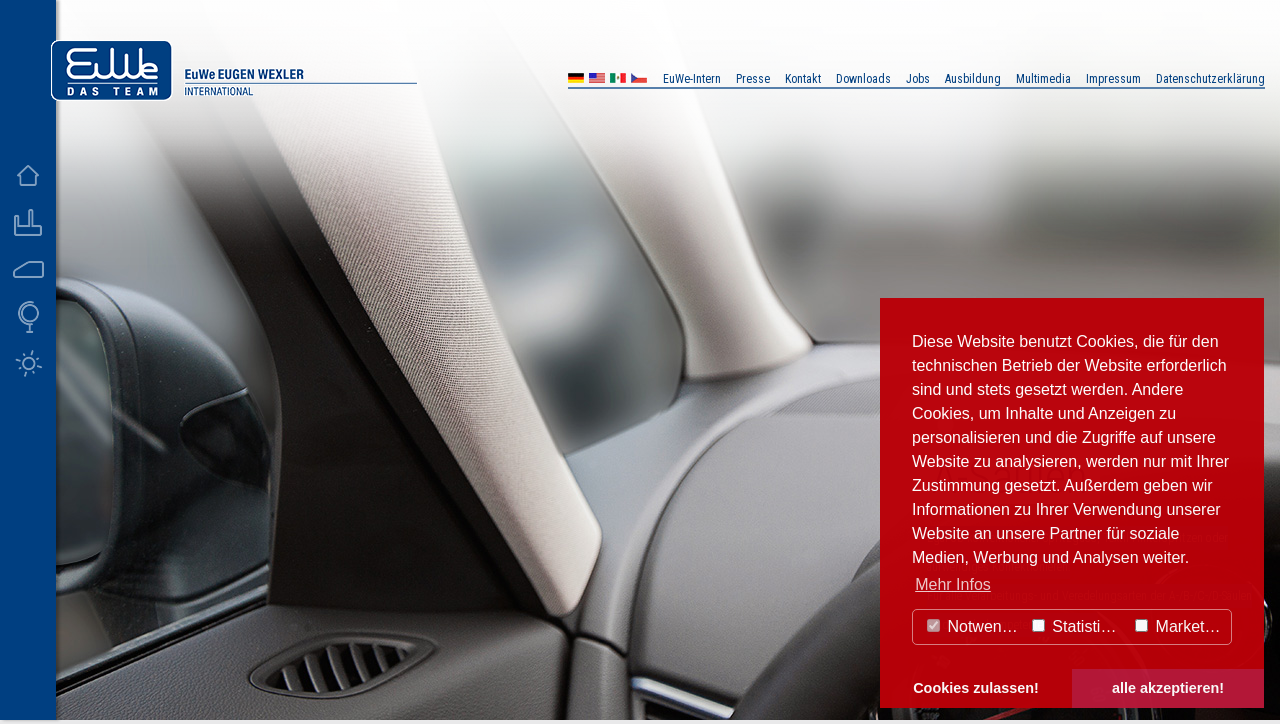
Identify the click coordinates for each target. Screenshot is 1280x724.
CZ (639, 80)
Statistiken (1079, 626)
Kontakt (803, 79)
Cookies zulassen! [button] (976, 688)
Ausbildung (973, 79)
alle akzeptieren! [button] (1168, 688)
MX (618, 80)
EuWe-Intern (692, 79)
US (597, 80)
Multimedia (1043, 79)
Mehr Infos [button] (953, 584)
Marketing (1180, 626)
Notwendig (975, 626)
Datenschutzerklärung (1210, 79)
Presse (753, 79)
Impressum (1113, 79)
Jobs (918, 79)
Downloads (863, 79)
